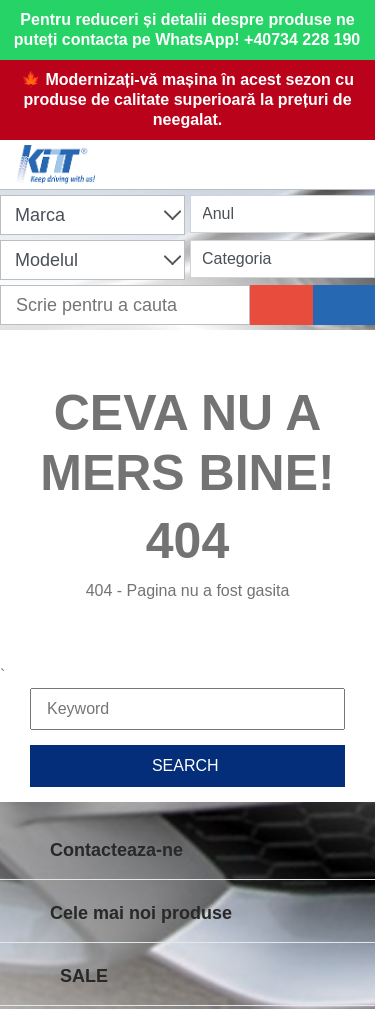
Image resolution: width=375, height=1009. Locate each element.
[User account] (267, 152)
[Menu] (350, 152)
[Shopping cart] (183, 152)
